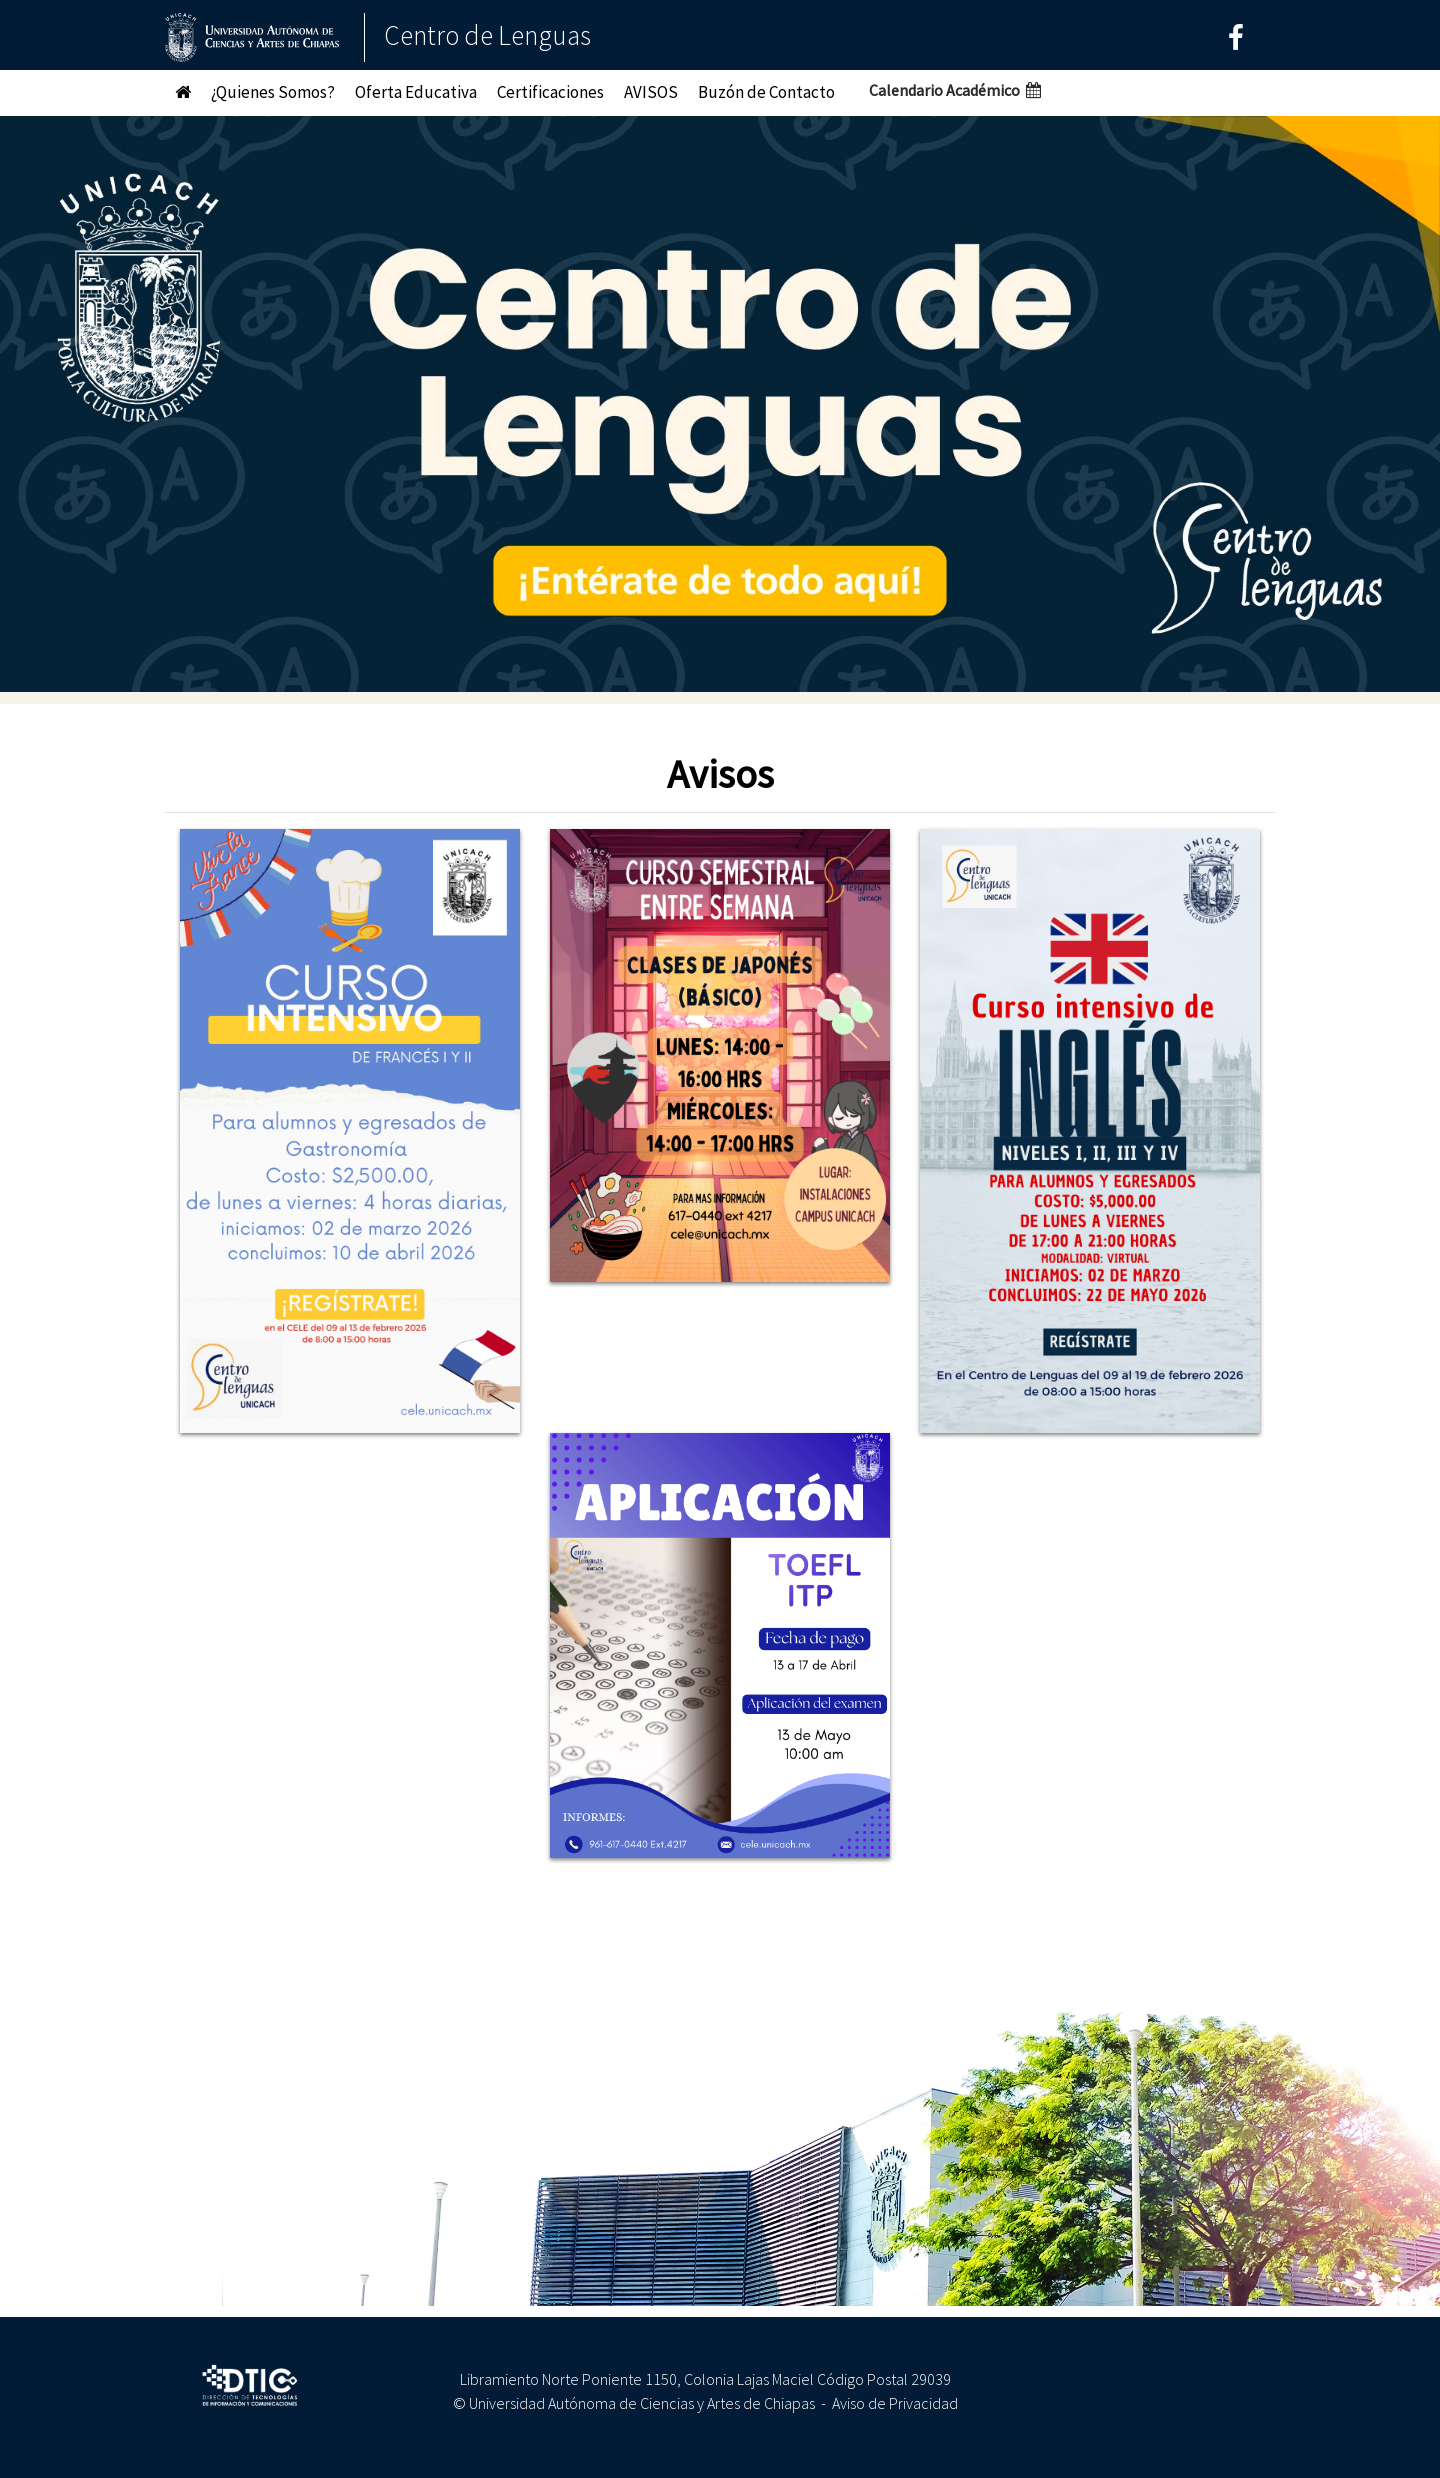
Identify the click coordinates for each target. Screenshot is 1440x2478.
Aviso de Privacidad (895, 2403)
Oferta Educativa (416, 92)
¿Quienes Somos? (273, 92)
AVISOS (651, 92)
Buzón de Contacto (766, 92)
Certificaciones (550, 92)
